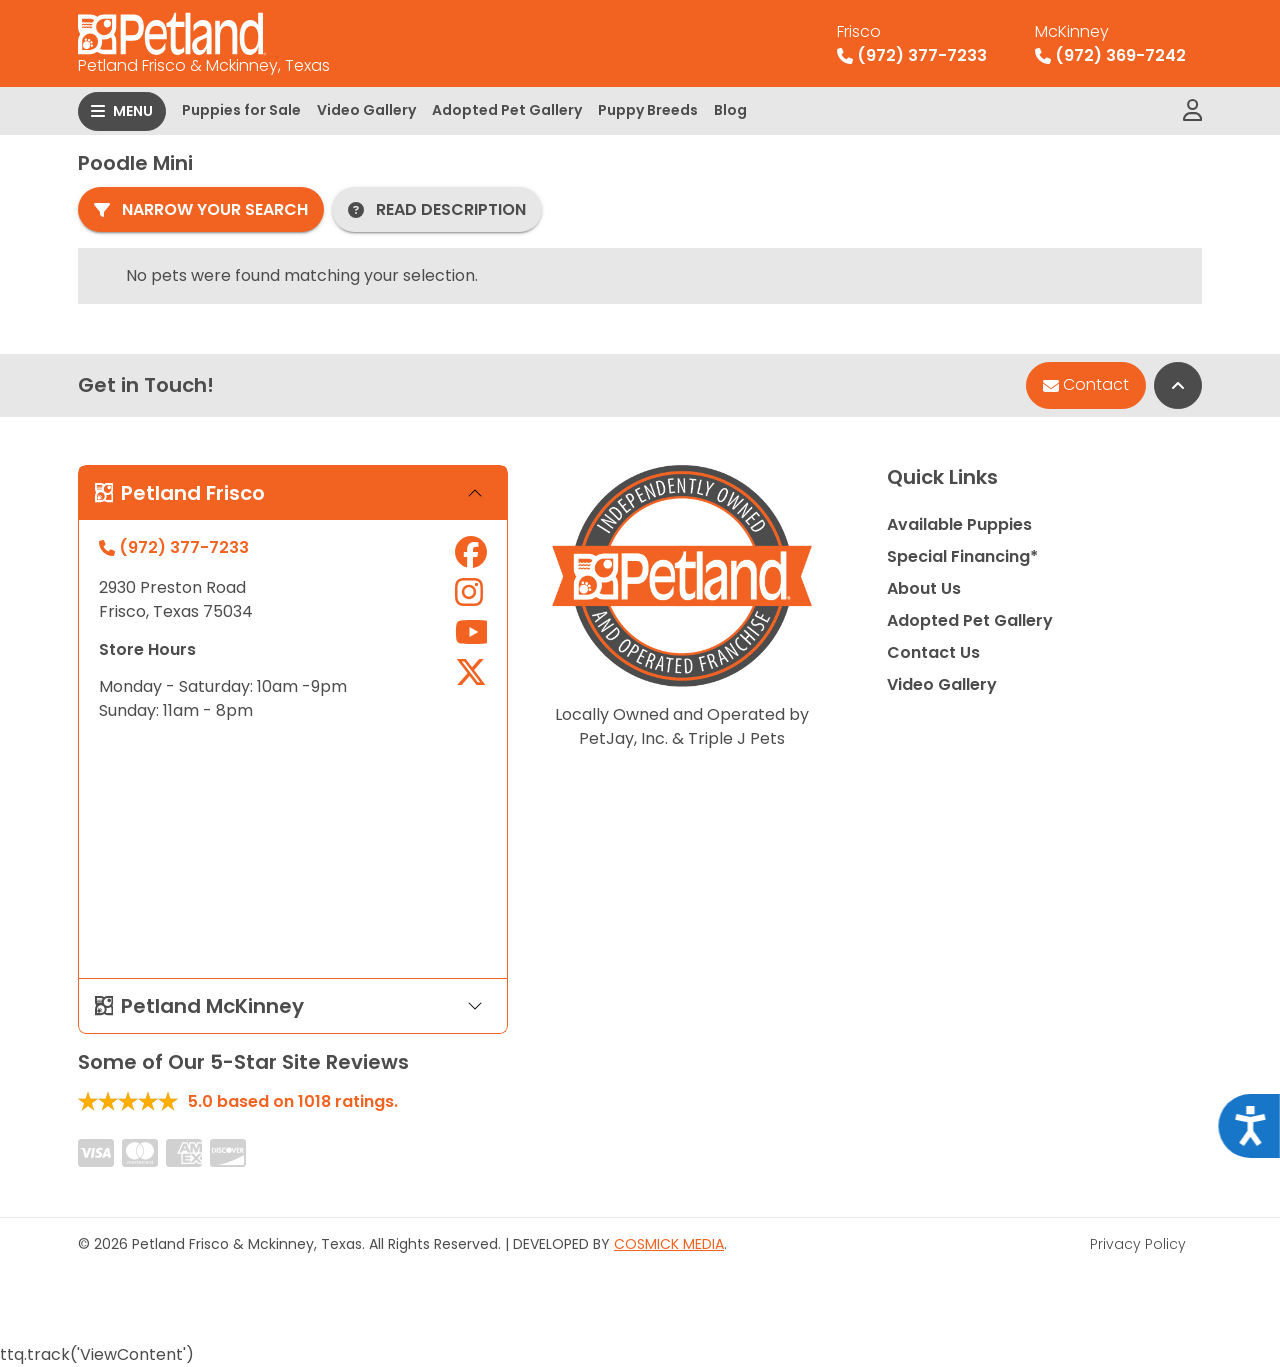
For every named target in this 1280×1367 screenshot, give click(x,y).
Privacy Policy (1138, 1244)
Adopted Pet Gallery (507, 110)
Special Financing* (962, 556)
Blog (730, 110)
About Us (924, 588)
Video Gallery (366, 110)
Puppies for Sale (241, 110)
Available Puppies (959, 524)
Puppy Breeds (648, 110)
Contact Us (933, 652)
